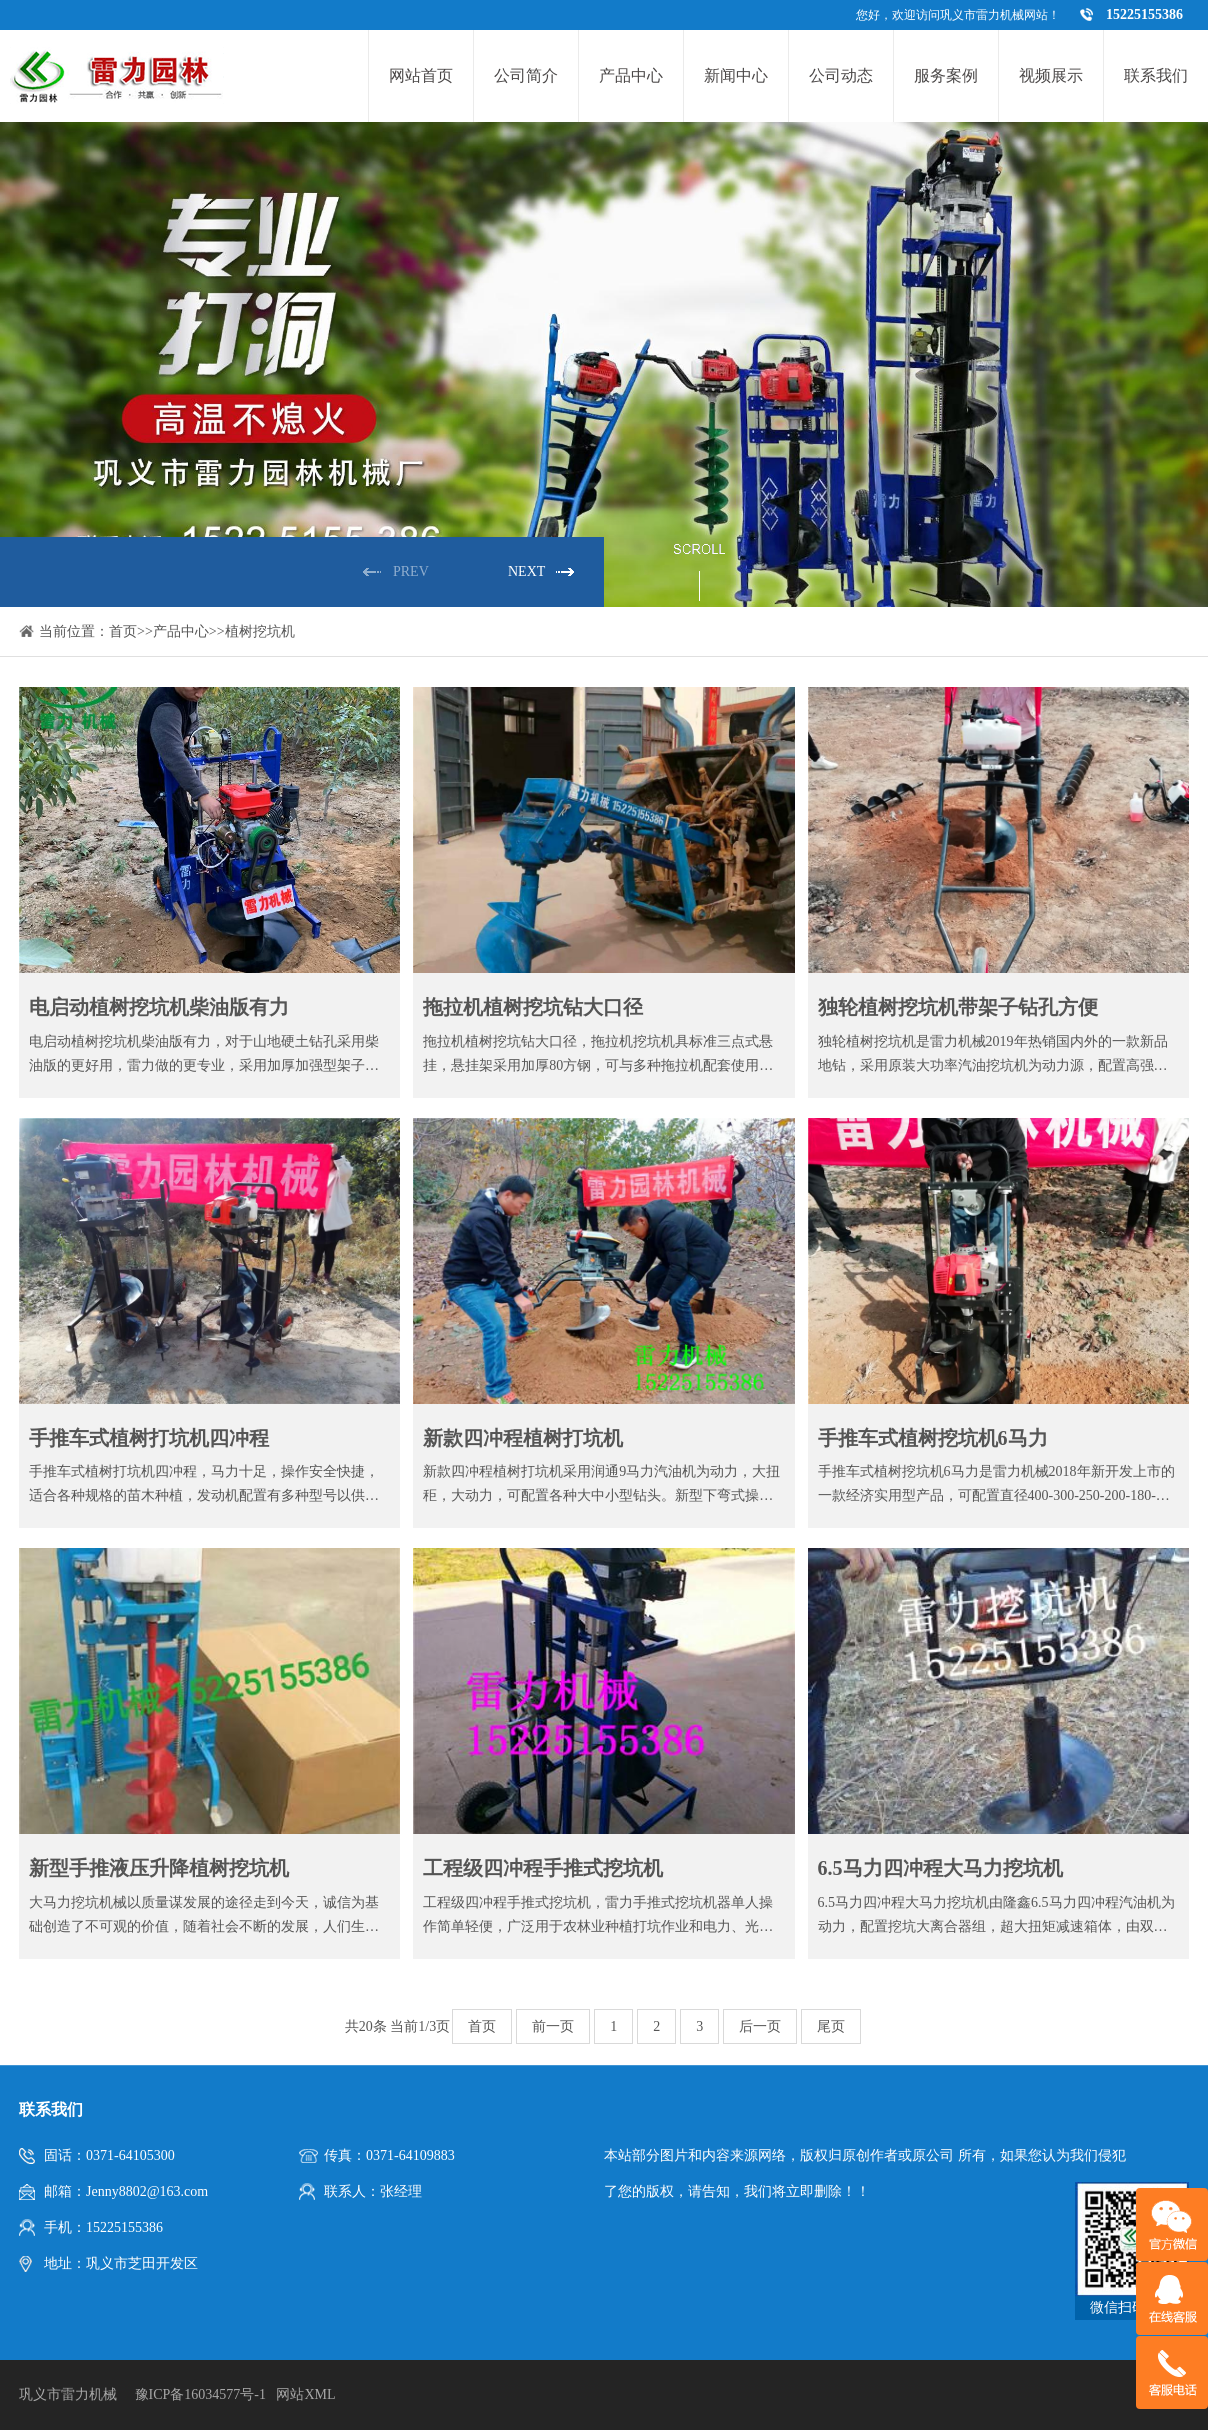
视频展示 (1051, 75)
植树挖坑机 (260, 631)
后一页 (760, 2026)
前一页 (553, 2026)
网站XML (305, 2394)
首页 (123, 631)
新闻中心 (736, 75)
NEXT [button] (526, 571)
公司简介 (526, 75)
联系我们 (1156, 75)
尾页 (831, 2026)
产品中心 (631, 75)
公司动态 (841, 75)
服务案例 (946, 75)
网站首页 (421, 75)
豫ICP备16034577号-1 (200, 2394)
